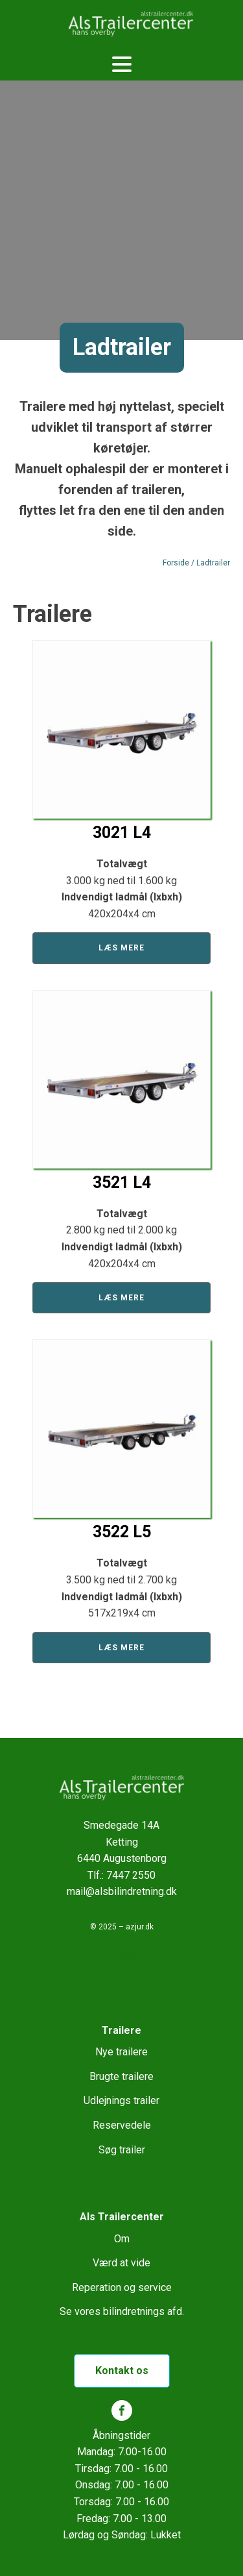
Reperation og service (122, 2287)
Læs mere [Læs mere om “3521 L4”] (121, 1297)
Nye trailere (121, 2052)
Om (122, 2239)
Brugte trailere (121, 2076)
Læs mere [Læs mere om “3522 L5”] (121, 1647)
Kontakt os (121, 2370)
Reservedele (122, 2125)
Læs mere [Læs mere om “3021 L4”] (121, 947)
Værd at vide (121, 2263)
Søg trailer (121, 2150)
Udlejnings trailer (121, 2100)
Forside (176, 562)
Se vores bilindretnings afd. (122, 2311)
